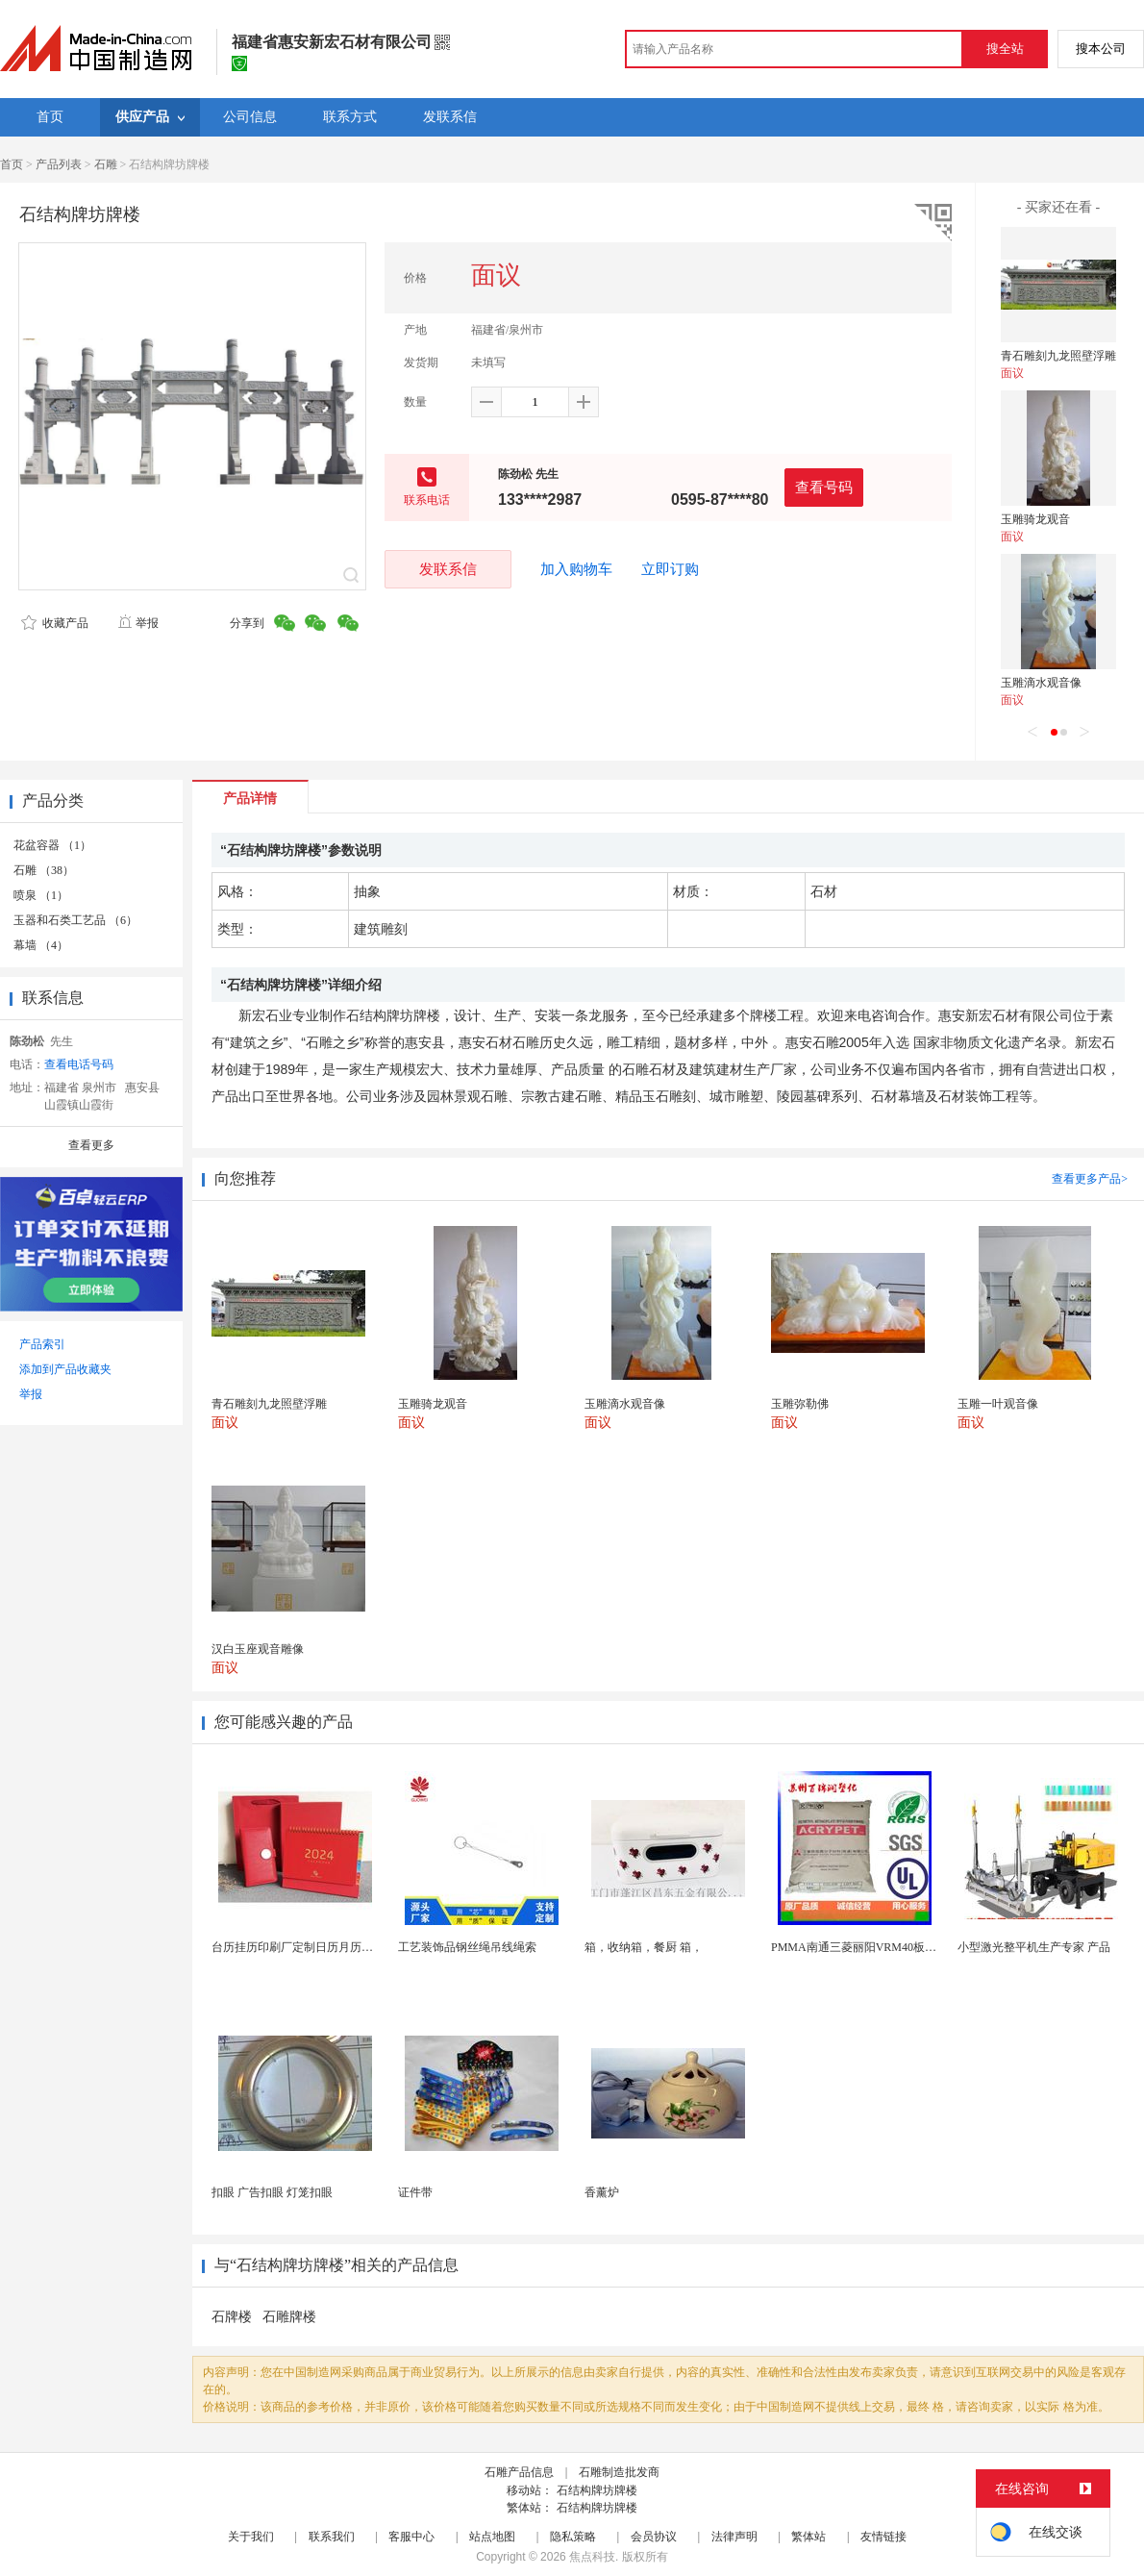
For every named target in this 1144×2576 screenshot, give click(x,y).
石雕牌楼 (289, 2317)
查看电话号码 (78, 1064)
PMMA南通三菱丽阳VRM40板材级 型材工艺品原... (900, 1947)
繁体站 (808, 2536)
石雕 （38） (43, 870)
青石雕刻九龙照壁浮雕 (1058, 356)
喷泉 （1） (40, 895)
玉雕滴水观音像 (1041, 682)
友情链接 (883, 2536)
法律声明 (734, 2536)
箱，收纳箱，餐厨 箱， (643, 1947)
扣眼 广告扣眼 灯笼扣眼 (272, 2192)
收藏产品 (54, 623)
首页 (11, 164)
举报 (138, 623)
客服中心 (411, 2536)
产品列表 (59, 164)
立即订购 (670, 569)
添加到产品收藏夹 (65, 1369)
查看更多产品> (1090, 1179)
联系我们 (332, 2536)
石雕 (105, 164)
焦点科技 (592, 2556)
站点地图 (492, 2536)
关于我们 (251, 2536)
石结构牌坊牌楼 (597, 2490)
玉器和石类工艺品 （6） (75, 920)
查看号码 (824, 487)
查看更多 (91, 1145)
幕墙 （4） (40, 945)
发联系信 (448, 569)
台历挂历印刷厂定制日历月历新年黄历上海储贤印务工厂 (355, 1947)
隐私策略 (573, 2536)
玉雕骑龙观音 (1035, 519)
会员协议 (654, 2536)
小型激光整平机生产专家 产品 (1033, 1947)
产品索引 (42, 1344)
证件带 (415, 2192)
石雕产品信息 (519, 2472)
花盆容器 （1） (52, 845)
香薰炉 (601, 2192)
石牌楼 (231, 2317)
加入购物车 (576, 569)
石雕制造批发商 (619, 2472)
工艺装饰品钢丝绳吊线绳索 (467, 1947)
